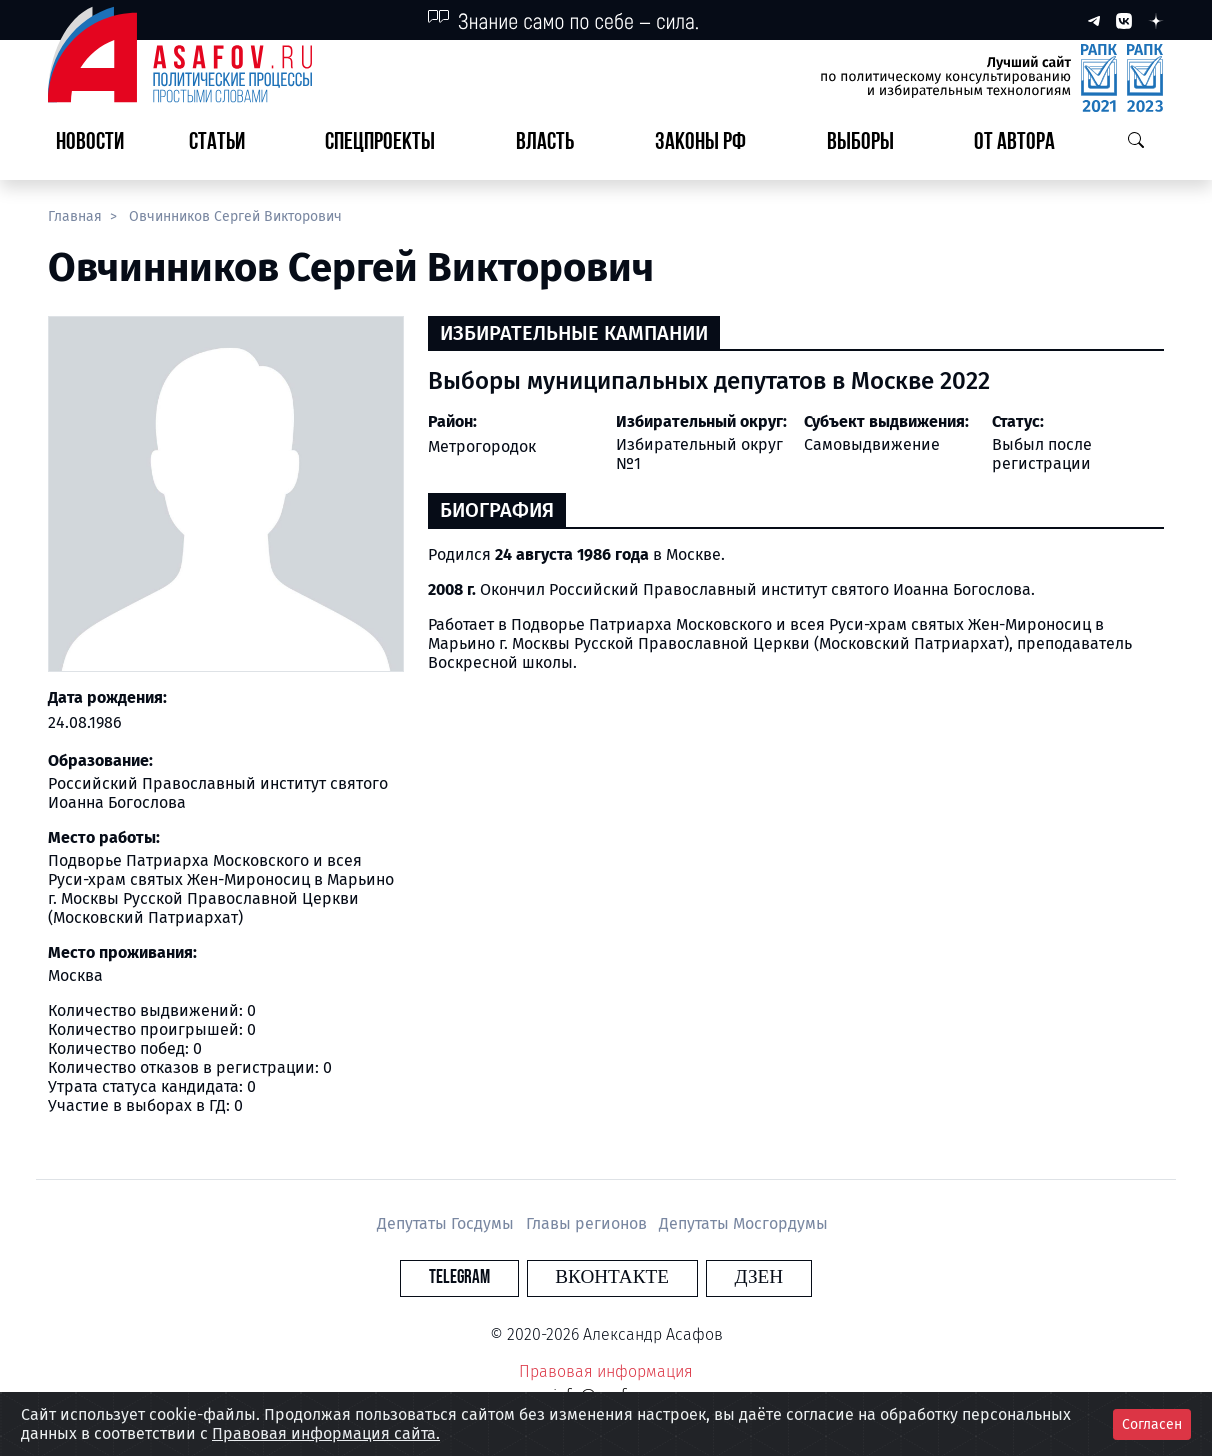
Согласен (1152, 1424)
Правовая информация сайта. (326, 1433)
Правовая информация (606, 1371)
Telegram (490, 1277)
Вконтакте (612, 1277)
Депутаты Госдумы (447, 1223)
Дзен (727, 1277)
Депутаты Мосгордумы (743, 1223)
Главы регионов (588, 1223)
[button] (225, 143)
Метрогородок (482, 446)
